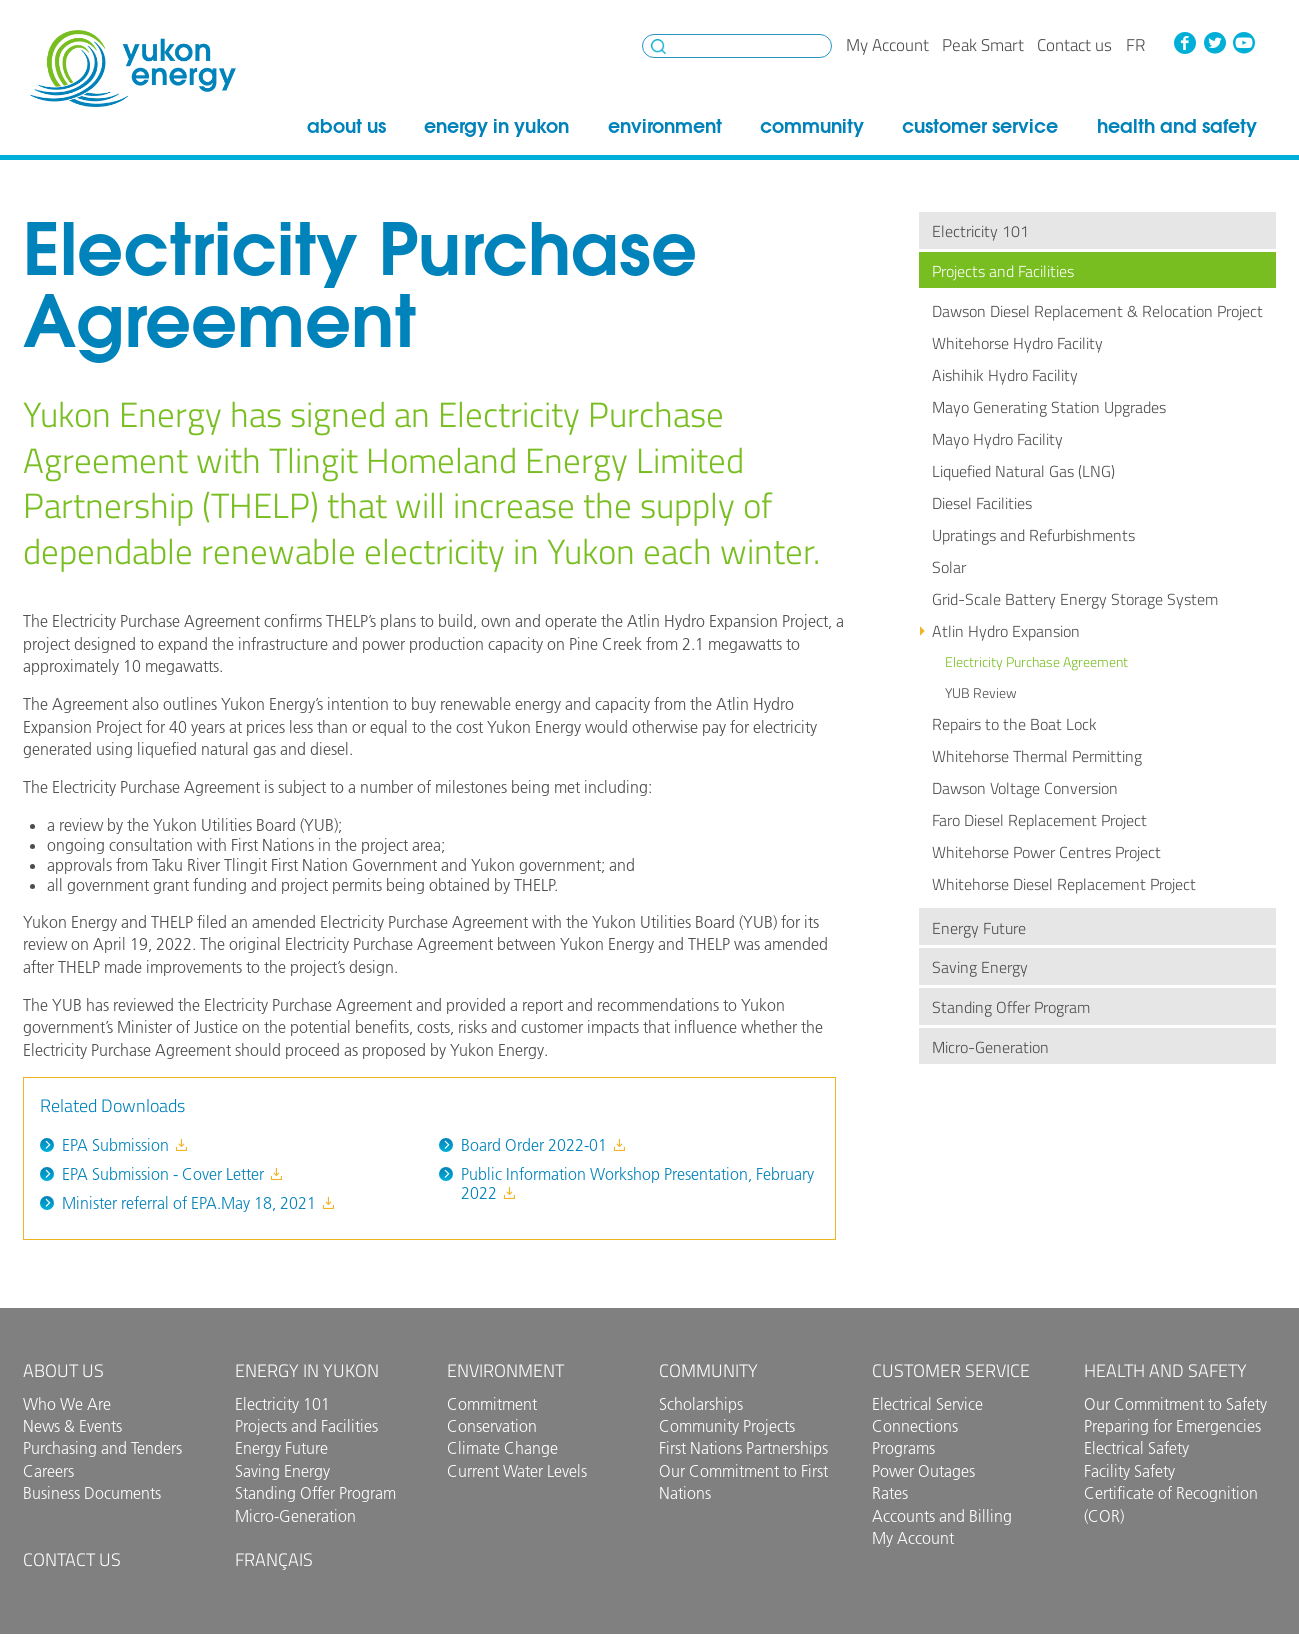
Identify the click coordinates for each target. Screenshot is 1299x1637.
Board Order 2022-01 (544, 1145)
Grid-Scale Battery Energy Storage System (1075, 599)
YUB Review (981, 693)
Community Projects (727, 1426)
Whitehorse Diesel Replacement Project (1064, 884)
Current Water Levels (517, 1471)
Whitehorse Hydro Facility (1017, 343)
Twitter (1214, 43)
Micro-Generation (990, 1047)
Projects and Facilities (1003, 271)
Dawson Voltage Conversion (1025, 788)
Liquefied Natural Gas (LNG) (1023, 471)
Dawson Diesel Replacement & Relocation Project (1097, 311)
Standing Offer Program (1011, 1007)
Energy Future (979, 928)
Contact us (1074, 45)
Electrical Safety (1136, 1448)
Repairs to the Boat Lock (1014, 724)
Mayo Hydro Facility (997, 439)
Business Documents (92, 1493)
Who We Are (67, 1404)
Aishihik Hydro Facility (1005, 375)
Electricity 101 (980, 231)
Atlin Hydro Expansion (1006, 631)
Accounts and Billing (942, 1516)
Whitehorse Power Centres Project (1046, 852)
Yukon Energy (133, 68)
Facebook (1185, 43)
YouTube (1244, 43)
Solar (949, 567)
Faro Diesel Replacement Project (1039, 820)
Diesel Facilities (982, 503)
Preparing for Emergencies (1172, 1426)
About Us (346, 126)
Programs (903, 1448)
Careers (48, 1471)
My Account (887, 45)
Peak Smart (983, 45)
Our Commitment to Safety (1175, 1404)
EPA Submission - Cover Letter (173, 1174)
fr (1135, 45)
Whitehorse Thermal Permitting (1037, 756)
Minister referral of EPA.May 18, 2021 (199, 1203)
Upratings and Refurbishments (1033, 535)
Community (812, 126)
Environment (665, 126)
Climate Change (502, 1448)
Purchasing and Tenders (102, 1448)
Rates (890, 1493)
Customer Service (980, 126)
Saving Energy (980, 967)
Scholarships (701, 1404)
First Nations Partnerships (743, 1448)
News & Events (72, 1426)
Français (274, 1559)
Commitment (492, 1404)
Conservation (492, 1426)
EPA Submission (125, 1145)
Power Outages (923, 1471)
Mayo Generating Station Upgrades (1049, 407)
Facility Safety (1129, 1471)
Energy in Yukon (496, 126)
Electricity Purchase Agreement (1036, 662)
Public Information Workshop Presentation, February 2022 (637, 1183)
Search (658, 46)
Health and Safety (1177, 126)
